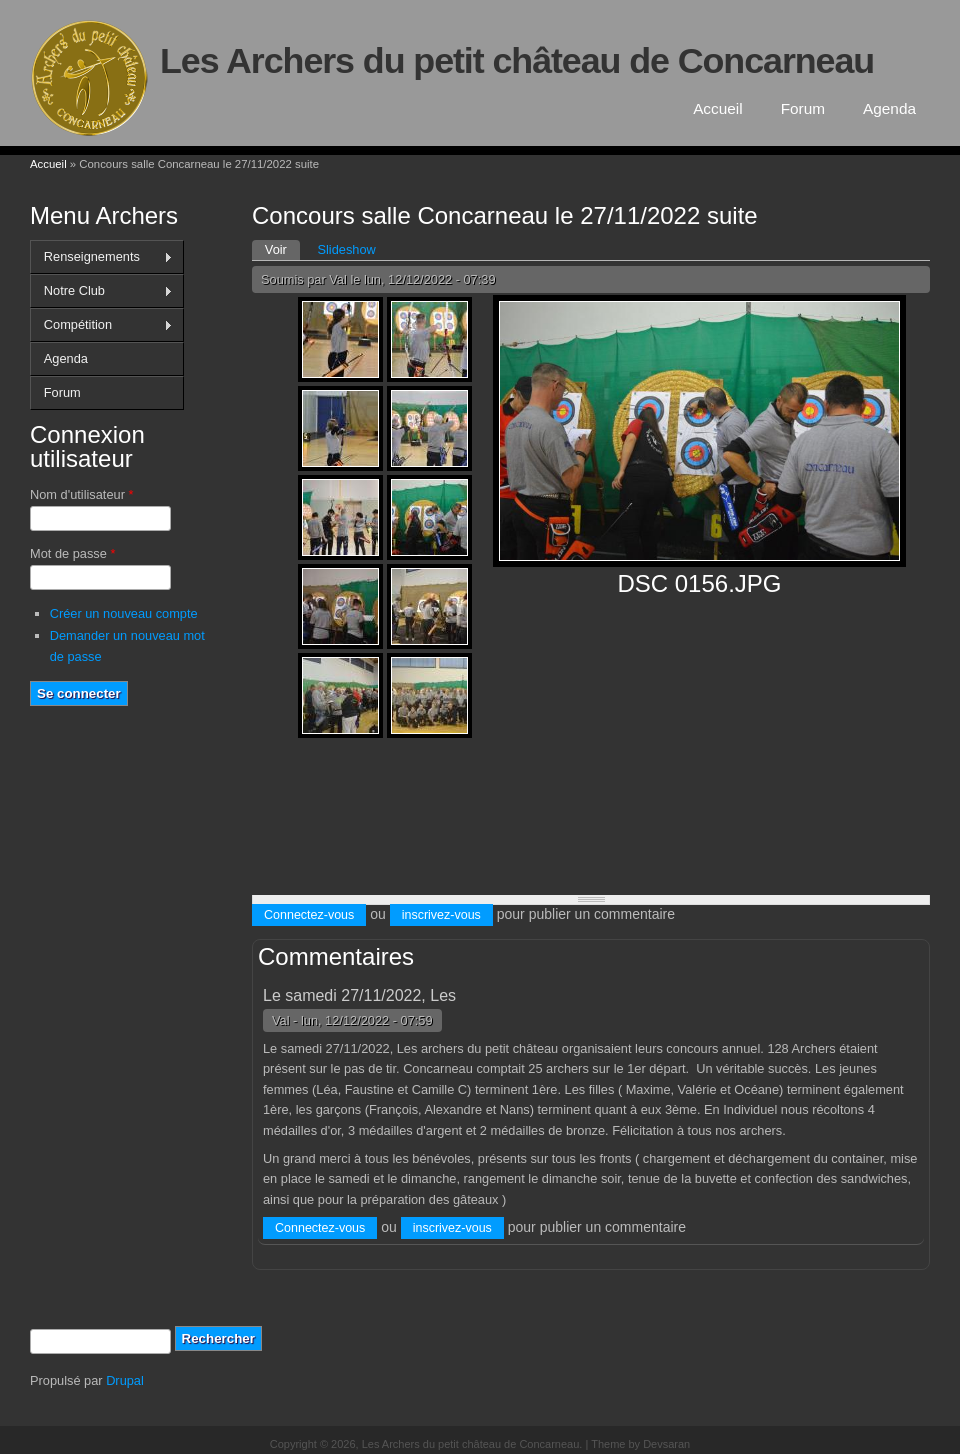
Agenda (889, 108)
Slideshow (346, 249)
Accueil (718, 108)
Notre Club (101, 291)
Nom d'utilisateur (81, 494)
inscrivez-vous (441, 915)
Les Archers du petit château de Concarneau (517, 61)
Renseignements (101, 257)
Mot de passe (72, 553)
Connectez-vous (309, 915)
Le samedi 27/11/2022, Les (359, 995)
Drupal (125, 1380)
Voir (282, 248)
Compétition (101, 325)
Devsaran (666, 1444)
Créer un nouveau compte (124, 613)
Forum (803, 108)
